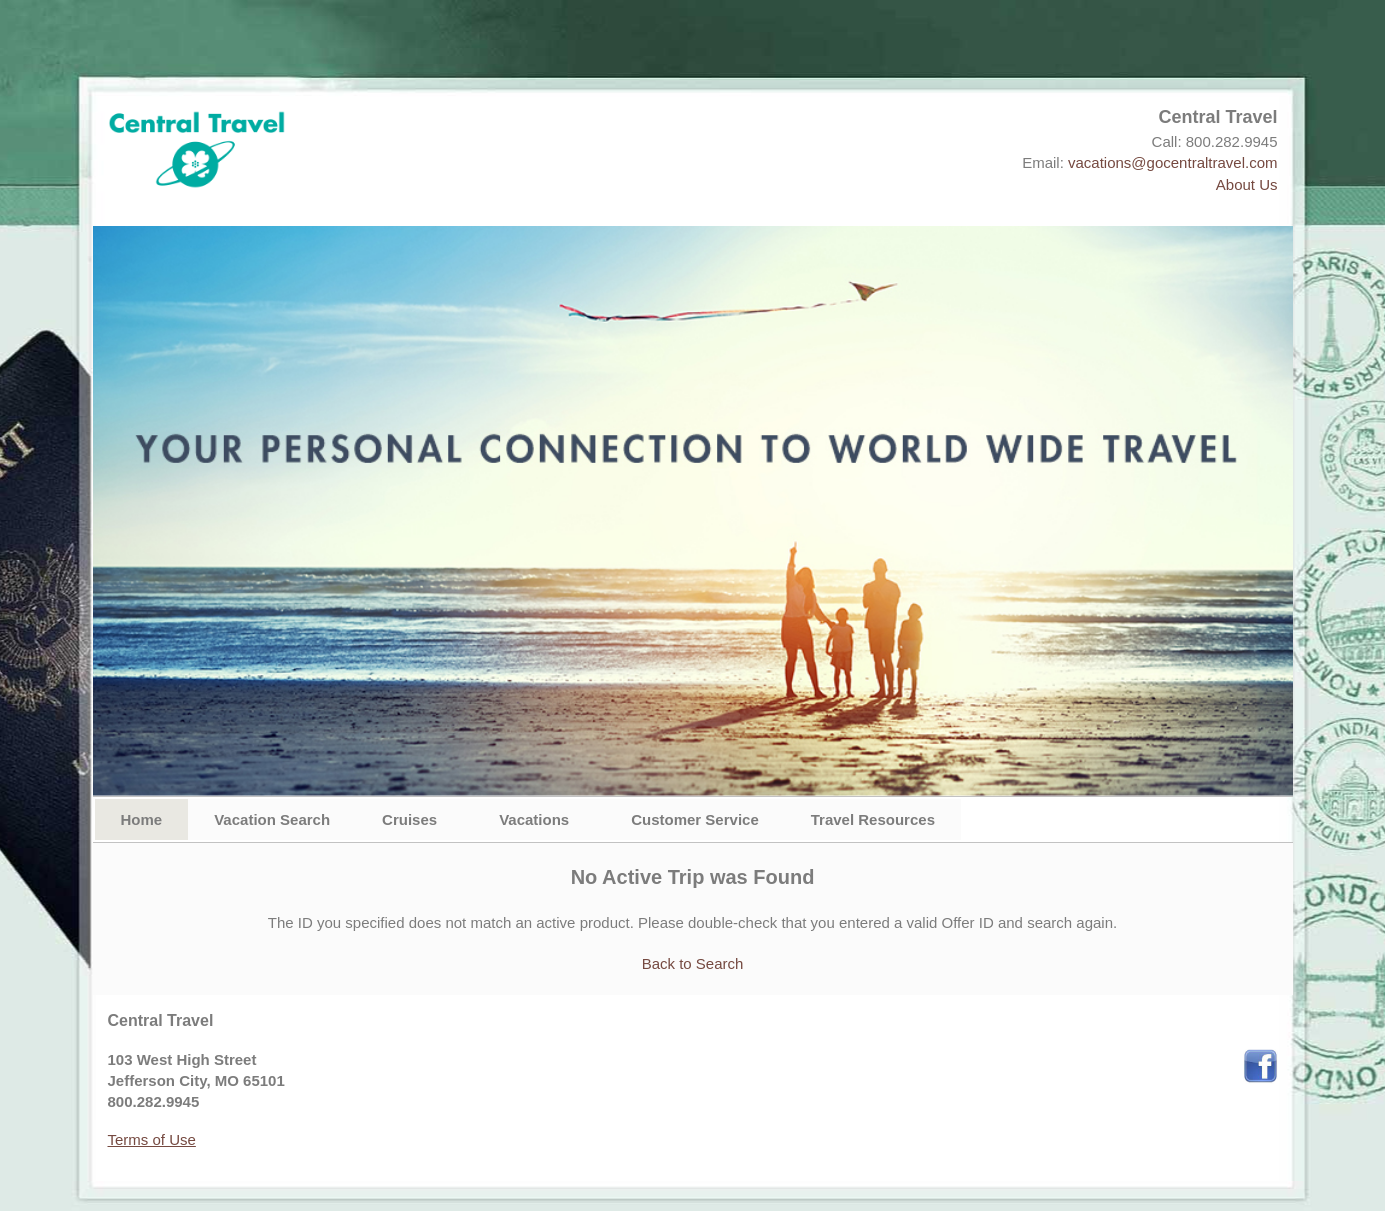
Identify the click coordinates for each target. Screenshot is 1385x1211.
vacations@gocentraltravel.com (1173, 162)
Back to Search (693, 963)
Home (142, 819)
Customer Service (695, 819)
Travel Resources (873, 819)
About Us (1247, 184)
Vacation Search (272, 819)
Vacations (534, 819)
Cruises (409, 819)
